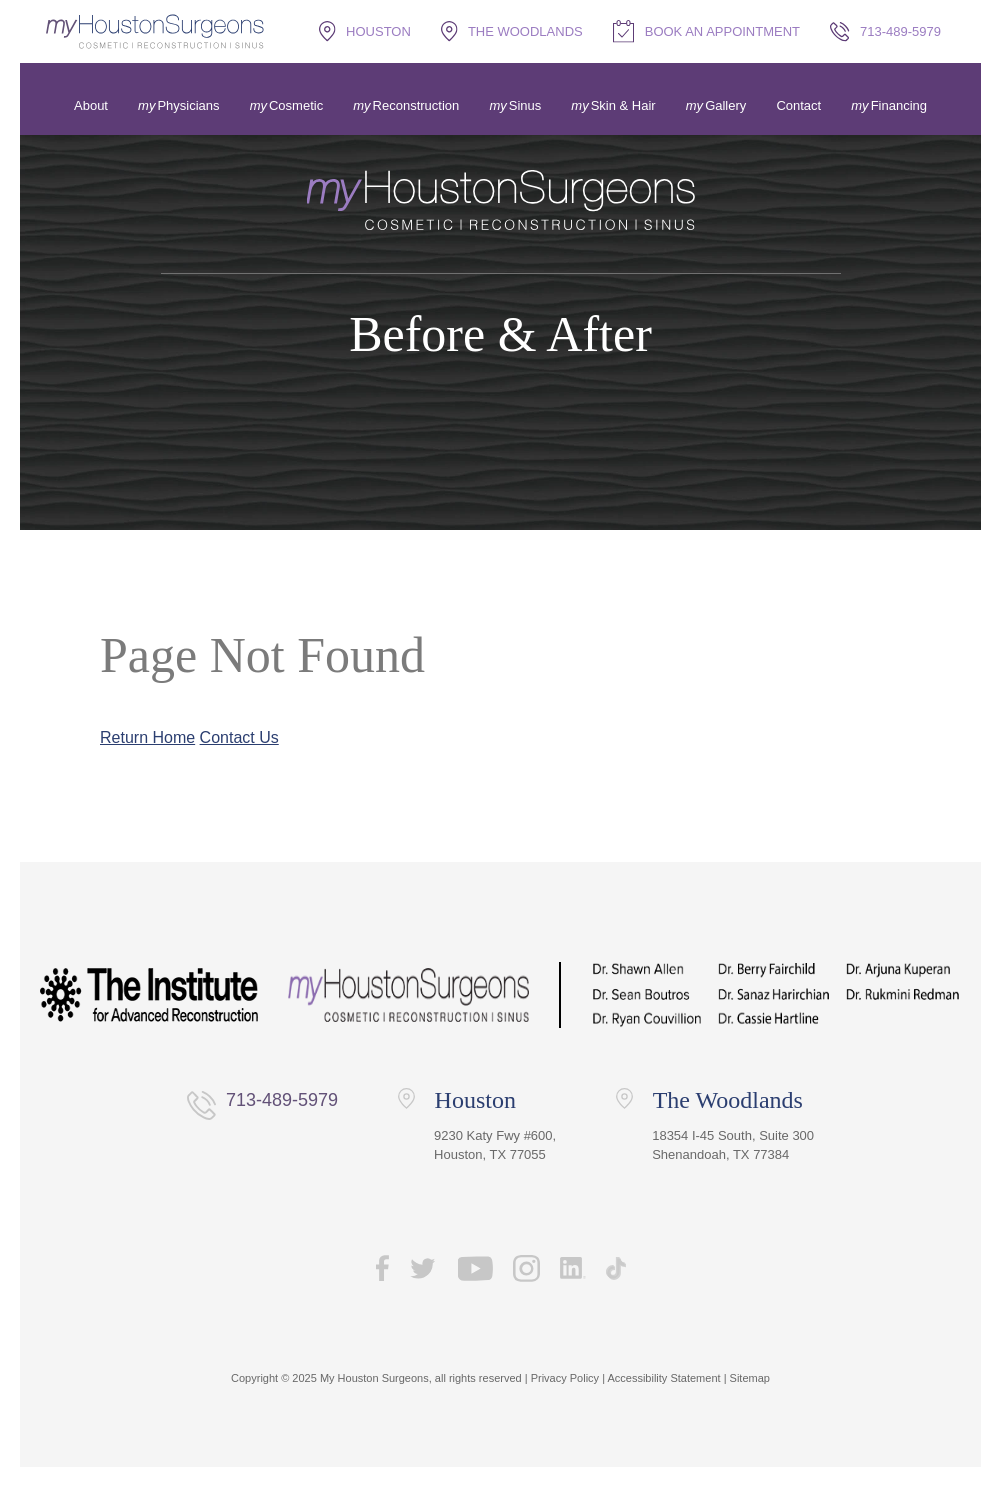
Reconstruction (416, 105)
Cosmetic (296, 105)
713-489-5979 (282, 1100)
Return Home (147, 737)
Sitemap (750, 1378)
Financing (899, 105)
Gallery (725, 105)
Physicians (188, 105)
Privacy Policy (565, 1378)
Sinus (525, 105)
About (91, 105)
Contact (798, 105)
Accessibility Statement (663, 1378)
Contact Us (239, 737)
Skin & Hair (623, 105)
